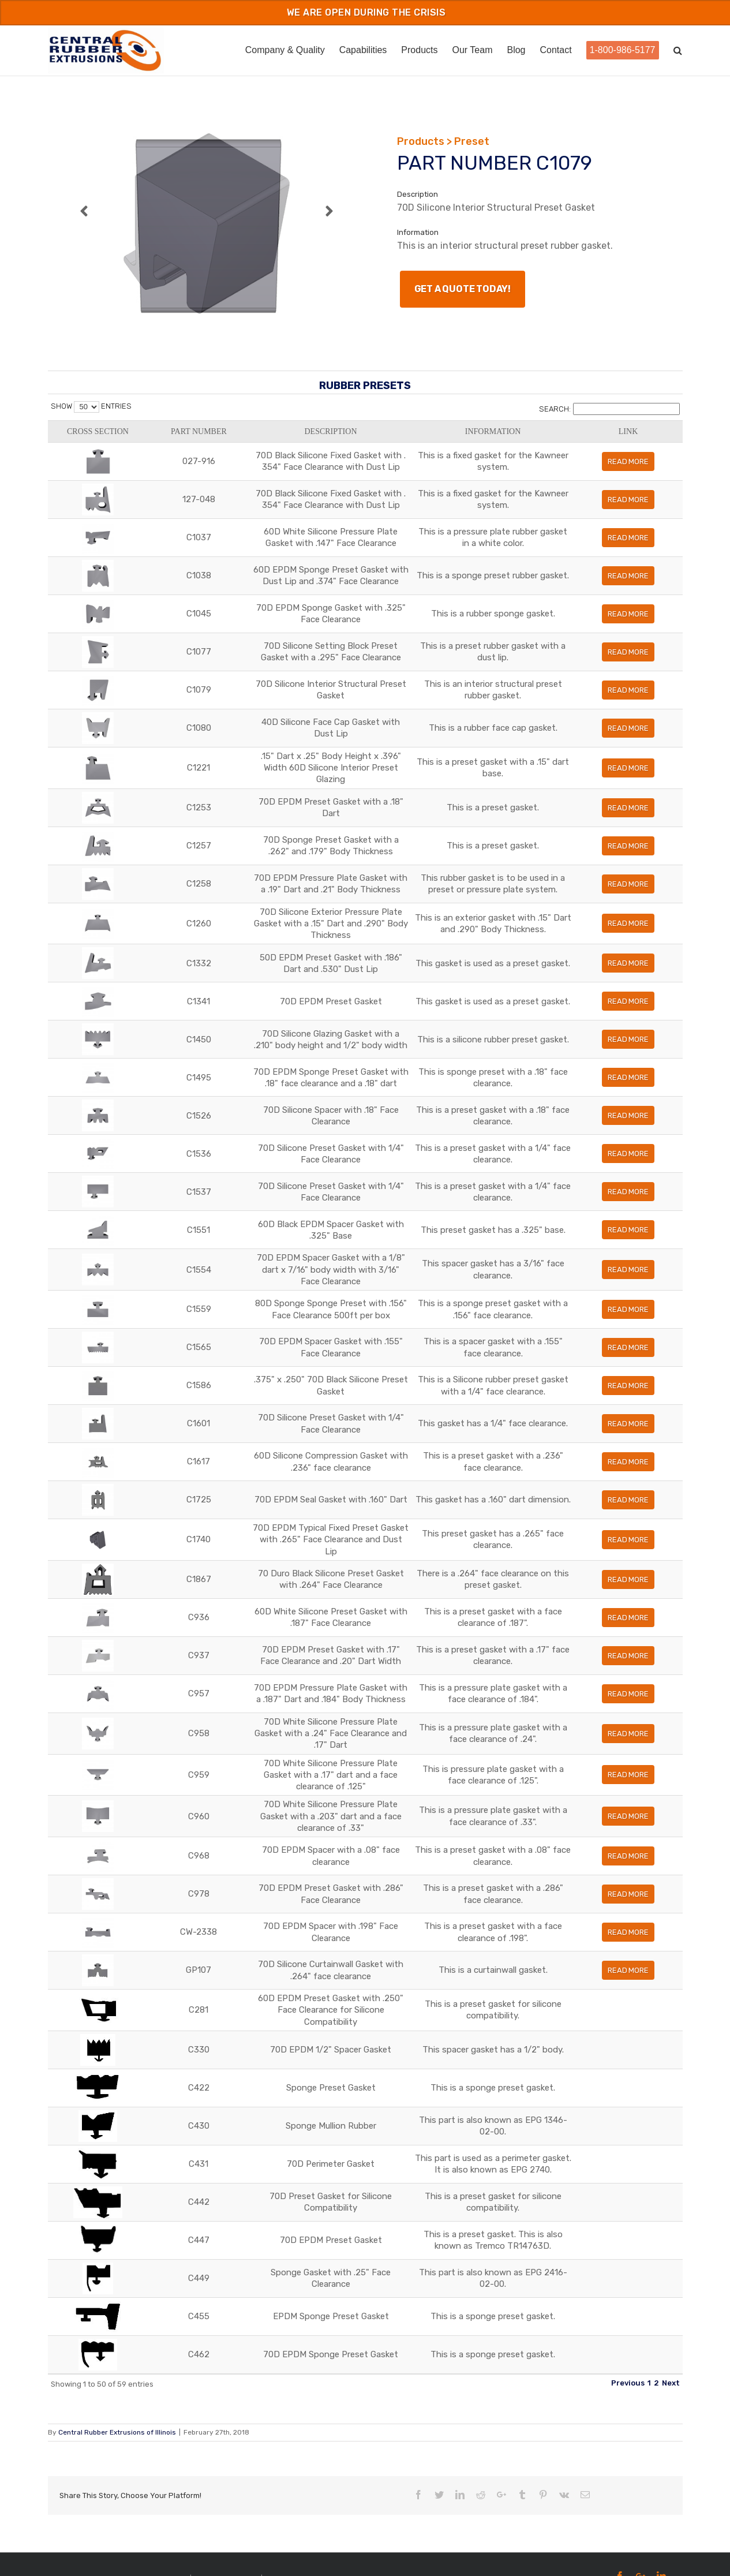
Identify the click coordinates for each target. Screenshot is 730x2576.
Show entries (91, 406)
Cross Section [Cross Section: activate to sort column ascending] (74, 437)
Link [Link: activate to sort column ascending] (656, 437)
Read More (657, 473)
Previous (628, 2361)
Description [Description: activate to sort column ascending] (273, 437)
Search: (609, 409)
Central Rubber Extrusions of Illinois (117, 2411)
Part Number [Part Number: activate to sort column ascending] (125, 437)
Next (671, 2361)
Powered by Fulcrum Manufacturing (323, 2557)
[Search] (678, 49)
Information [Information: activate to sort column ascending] (513, 437)
